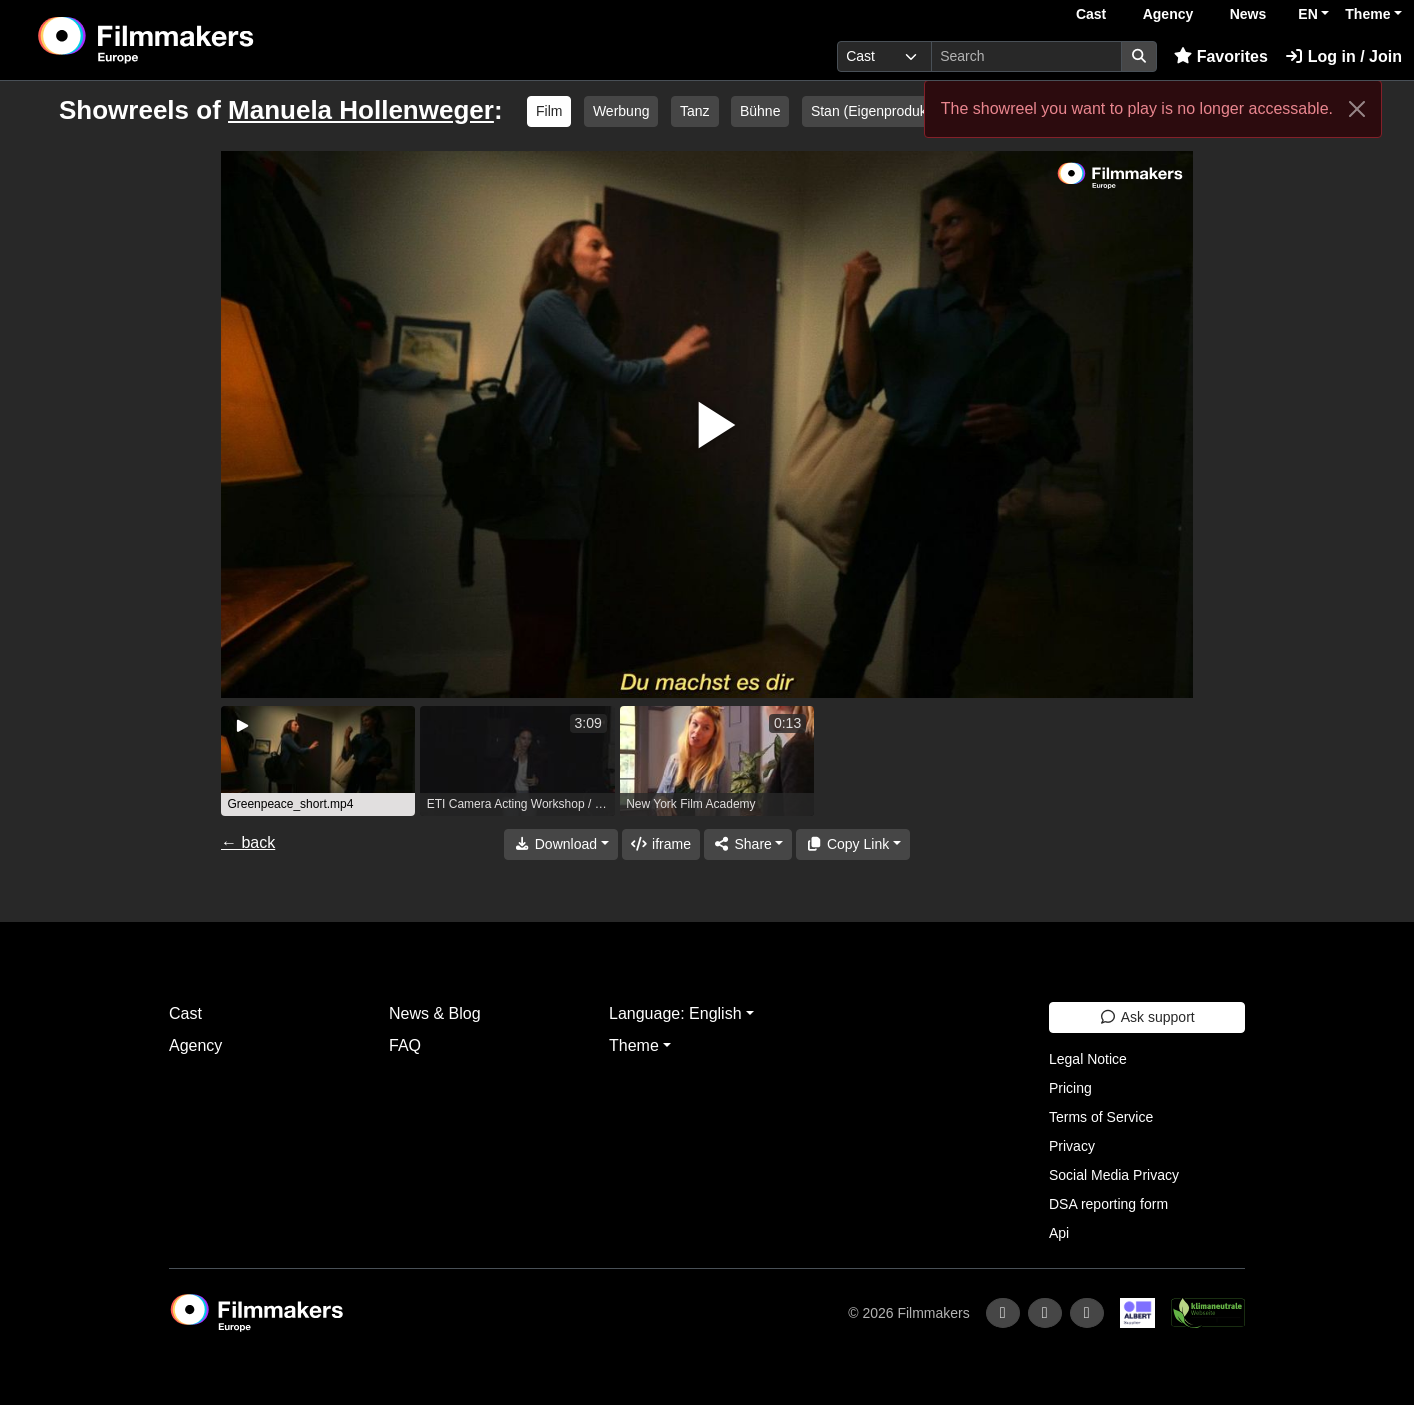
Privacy (1072, 1146)
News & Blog (435, 1013)
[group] (318, 761)
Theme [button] (1367, 14)
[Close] (1357, 109)
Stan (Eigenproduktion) (882, 111)
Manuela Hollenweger (361, 110)
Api (1059, 1233)
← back (248, 842)
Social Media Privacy (1114, 1175)
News (1248, 14)
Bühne (760, 111)
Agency (1168, 14)
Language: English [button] (675, 1013)
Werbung (621, 111)
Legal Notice (1088, 1059)
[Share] (748, 844)
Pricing (1070, 1088)
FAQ (405, 1045)
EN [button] (1307, 14)
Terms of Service (1101, 1117)
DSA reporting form (1108, 1204)
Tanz (695, 111)
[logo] (195, 40)
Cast (1091, 14)
